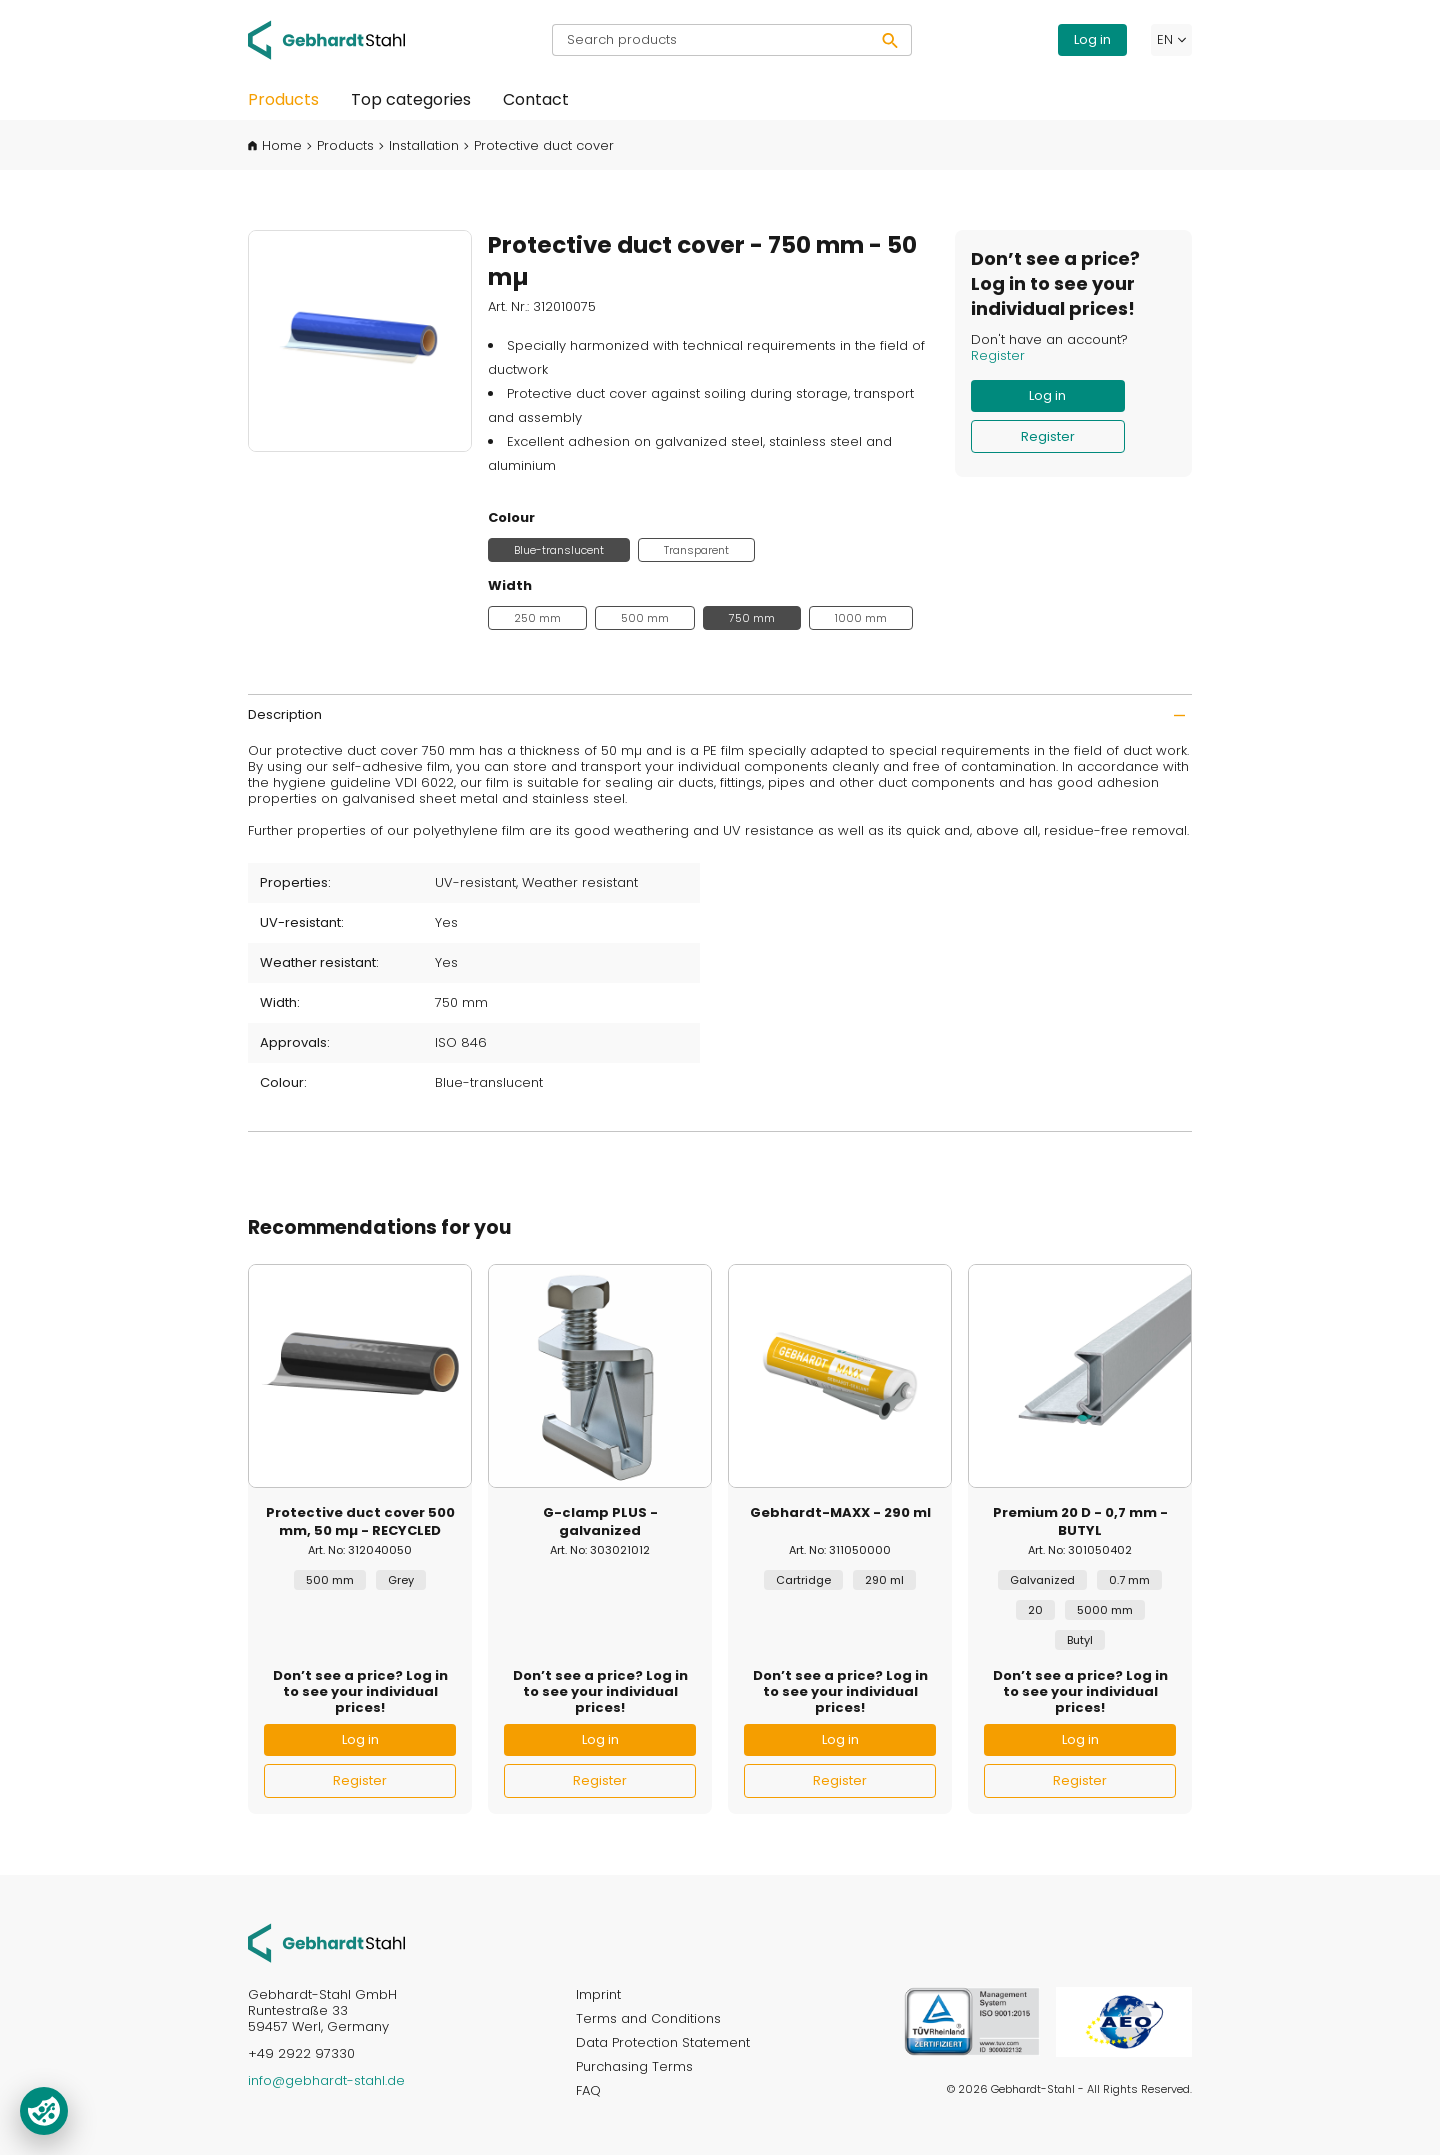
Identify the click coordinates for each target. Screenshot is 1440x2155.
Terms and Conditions (648, 2018)
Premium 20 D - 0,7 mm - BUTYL (1080, 1522)
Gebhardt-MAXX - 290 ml (840, 1513)
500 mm (645, 618)
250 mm (537, 618)
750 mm (752, 618)
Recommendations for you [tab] (379, 1228)
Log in (1092, 39)
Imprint (598, 1994)
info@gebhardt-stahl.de (326, 2080)
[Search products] (711, 40)
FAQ (588, 2090)
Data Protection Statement (663, 2042)
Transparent (696, 550)
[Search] (890, 40)
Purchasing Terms (634, 2066)
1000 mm (861, 618)
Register (998, 355)
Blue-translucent (559, 550)
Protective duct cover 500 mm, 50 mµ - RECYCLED (360, 1522)
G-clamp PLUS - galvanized (600, 1522)
